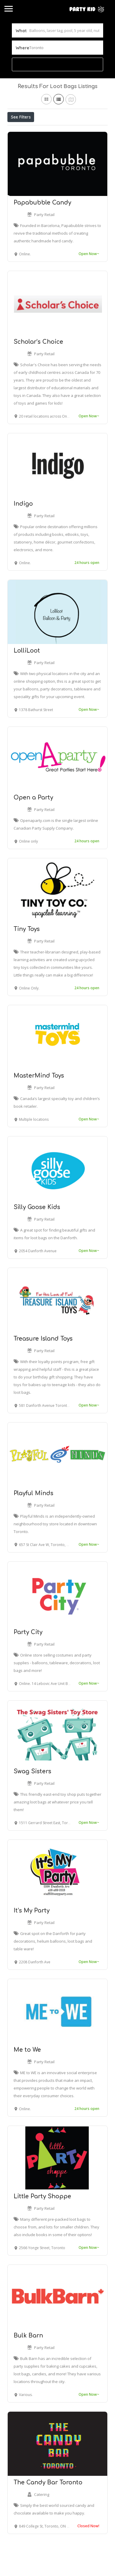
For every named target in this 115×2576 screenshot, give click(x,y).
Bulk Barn (28, 2363)
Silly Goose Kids (37, 1234)
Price (18, 130)
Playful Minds (33, 1520)
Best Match (80, 130)
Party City (28, 1659)
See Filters (21, 117)
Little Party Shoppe (42, 2223)
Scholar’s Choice (38, 369)
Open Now (46, 130)
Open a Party (33, 825)
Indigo (23, 531)
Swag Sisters (32, 1798)
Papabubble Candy (42, 230)
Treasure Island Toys (43, 1366)
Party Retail (44, 241)
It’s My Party (31, 1938)
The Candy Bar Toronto (48, 2510)
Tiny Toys (27, 956)
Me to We (27, 2077)
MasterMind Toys (39, 1103)
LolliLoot (27, 678)
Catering (41, 2521)
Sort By (19, 143)
